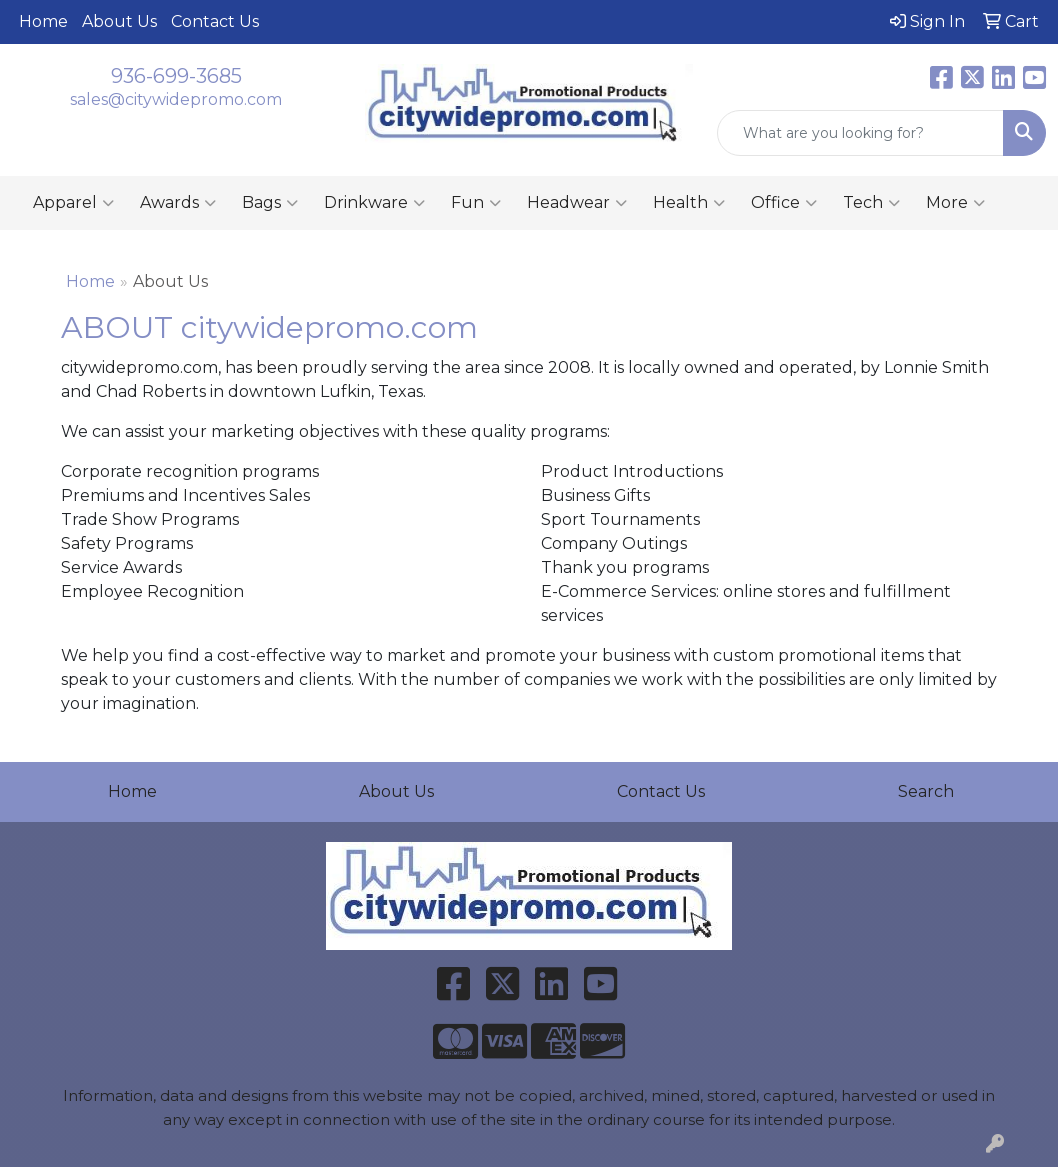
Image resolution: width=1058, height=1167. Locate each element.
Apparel (73, 203)
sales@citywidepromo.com (176, 99)
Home (43, 21)
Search (926, 791)
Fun (476, 203)
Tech (871, 203)
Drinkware (374, 203)
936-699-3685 (176, 76)
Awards (178, 203)
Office (784, 203)
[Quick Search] (860, 133)
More (955, 203)
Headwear (577, 203)
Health (689, 203)
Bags (270, 203)
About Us (119, 21)
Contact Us (215, 21)
